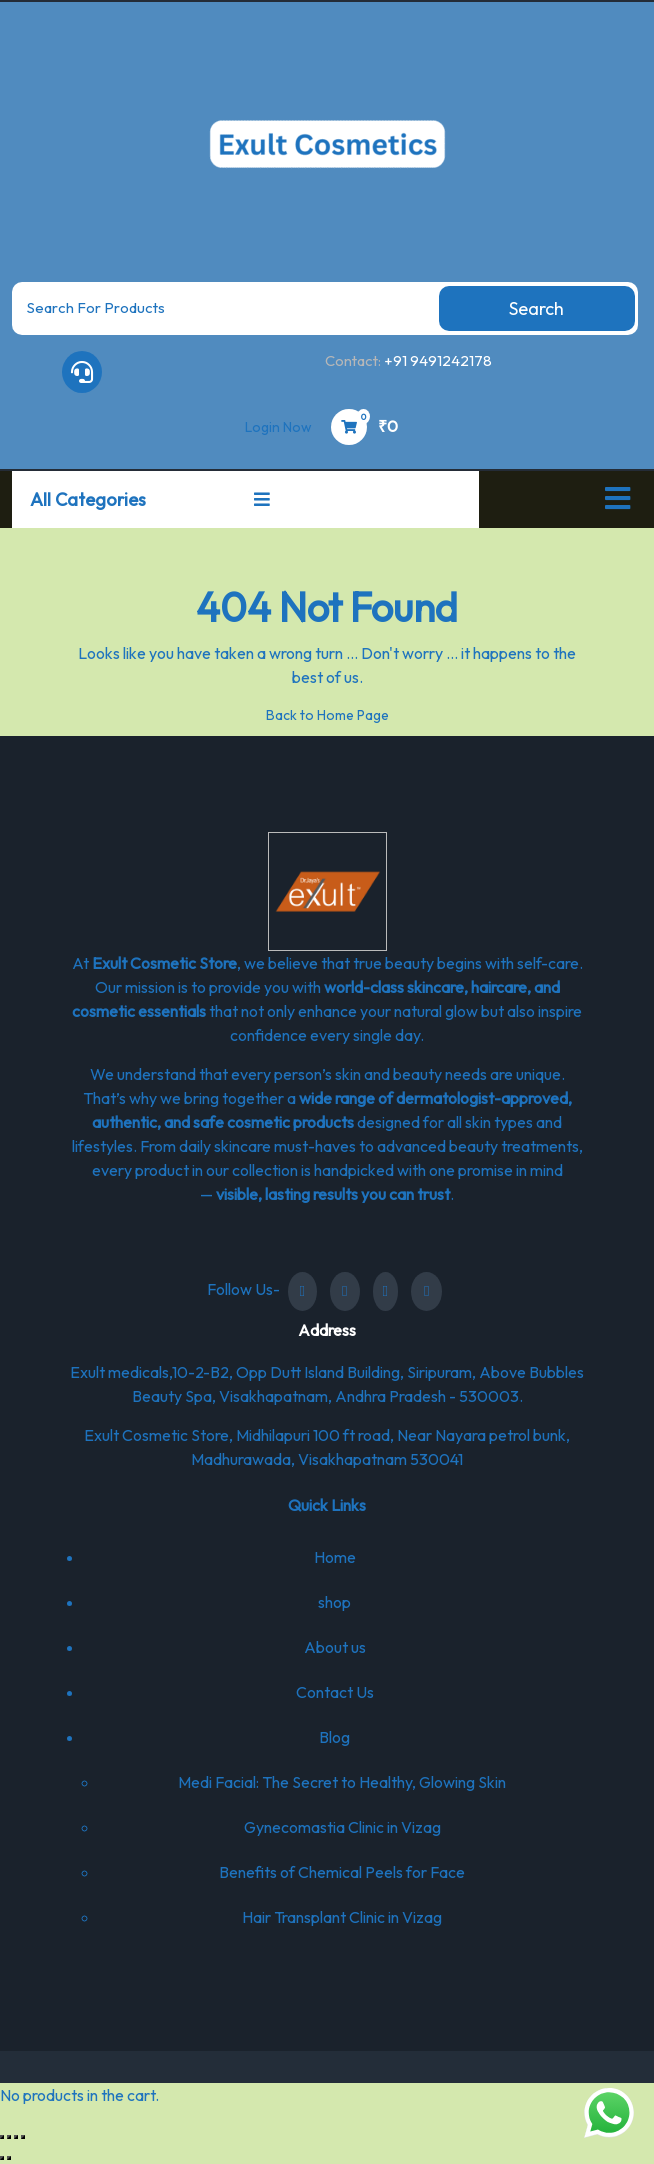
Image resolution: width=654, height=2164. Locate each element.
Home (335, 1557)
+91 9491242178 (438, 360)
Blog (334, 1737)
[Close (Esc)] (23, 2137)
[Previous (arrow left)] (2, 2158)
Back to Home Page (327, 715)
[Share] (16, 2137)
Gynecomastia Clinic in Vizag (342, 1827)
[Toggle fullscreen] (9, 2137)
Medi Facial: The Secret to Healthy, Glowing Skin (342, 1782)
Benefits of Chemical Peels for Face (342, 1872)
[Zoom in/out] (2, 2137)
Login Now (278, 427)
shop (334, 1602)
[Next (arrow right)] (9, 2158)
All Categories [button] (150, 499)
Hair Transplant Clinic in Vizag (342, 1917)
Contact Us (335, 1692)
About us (335, 1647)
